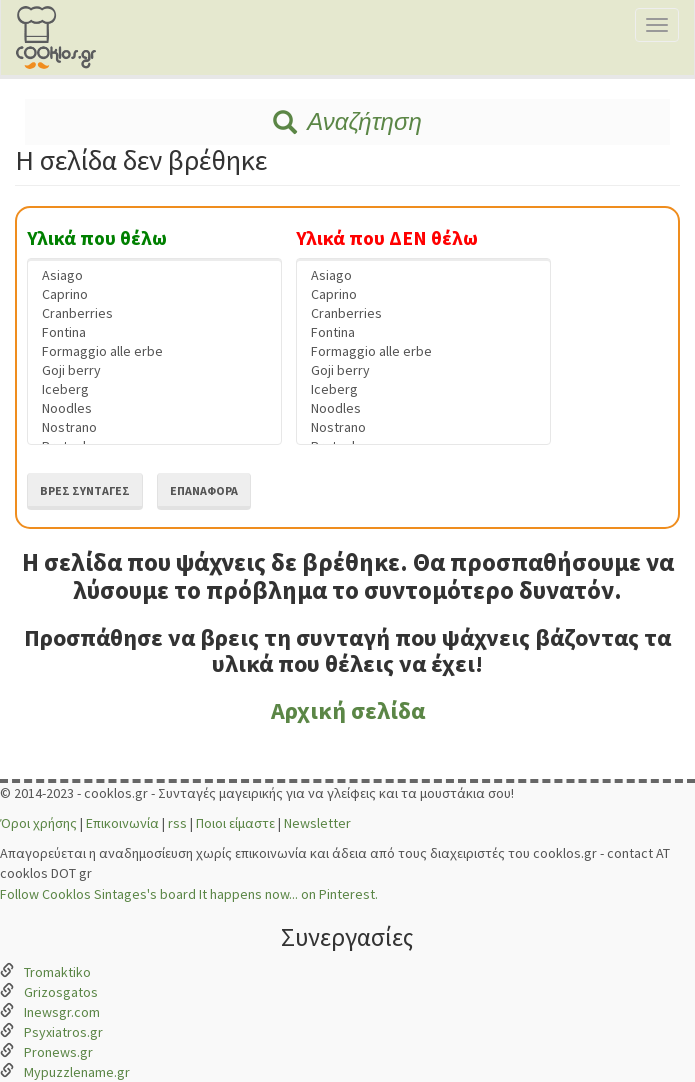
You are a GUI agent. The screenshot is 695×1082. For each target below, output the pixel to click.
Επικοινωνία (122, 823)
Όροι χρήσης (38, 823)
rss (177, 823)
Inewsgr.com (62, 1012)
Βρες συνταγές (85, 490)
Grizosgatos (61, 992)
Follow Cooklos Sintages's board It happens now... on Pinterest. (189, 894)
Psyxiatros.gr (63, 1032)
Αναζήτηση (347, 121)
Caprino (154, 294)
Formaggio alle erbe (154, 351)
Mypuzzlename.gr (77, 1072)
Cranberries (154, 313)
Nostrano (154, 427)
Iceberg (154, 389)
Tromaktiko (57, 972)
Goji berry (154, 370)
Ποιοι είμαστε (235, 823)
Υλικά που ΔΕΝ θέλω (387, 238)
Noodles (154, 408)
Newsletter (317, 823)
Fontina (154, 332)
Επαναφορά (204, 490)
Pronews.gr (58, 1052)
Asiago (154, 275)
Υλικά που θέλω (97, 238)
